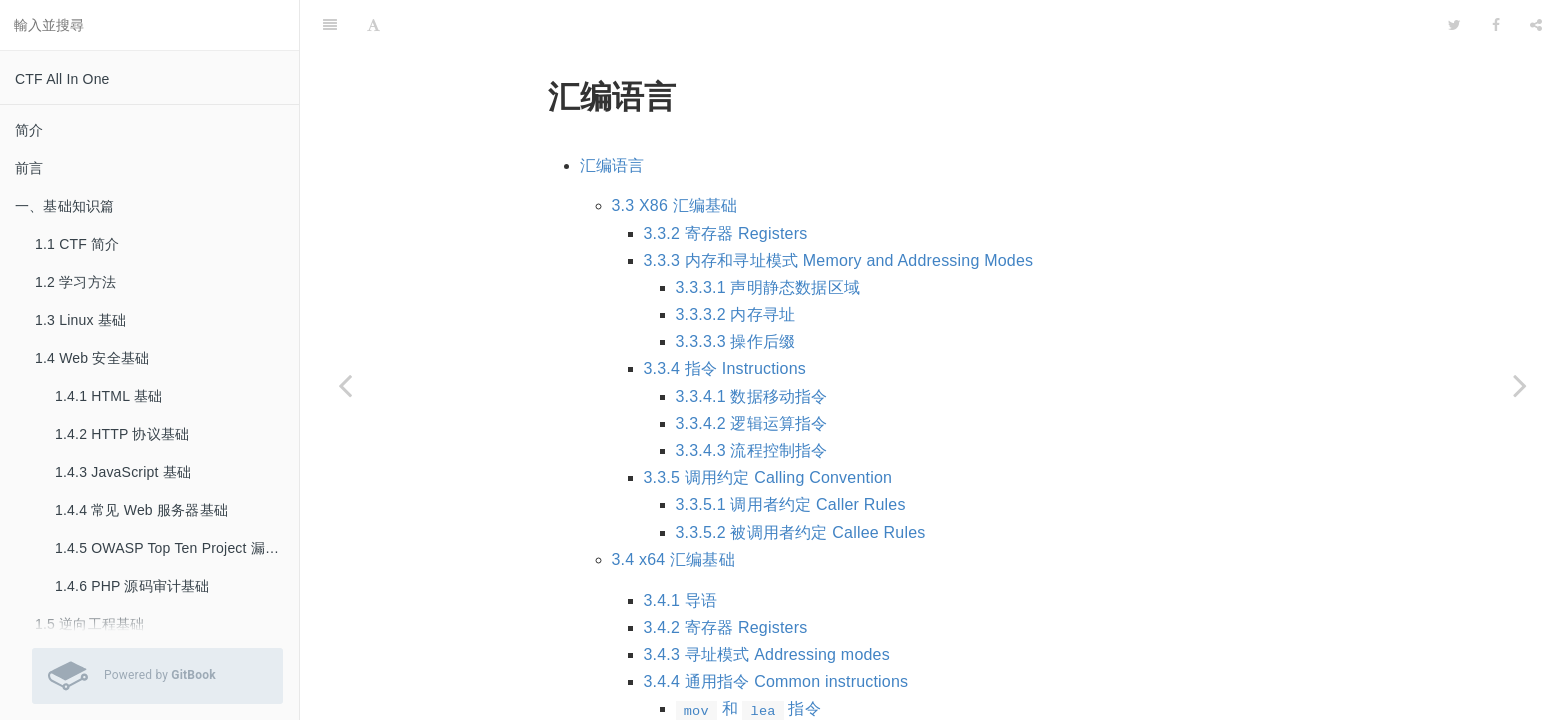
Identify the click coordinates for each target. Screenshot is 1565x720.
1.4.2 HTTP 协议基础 (122, 434)
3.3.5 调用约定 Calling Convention (768, 427)
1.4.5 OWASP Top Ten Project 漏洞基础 (177, 548)
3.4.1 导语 (681, 550)
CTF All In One (62, 79)
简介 (29, 130)
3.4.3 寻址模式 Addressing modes (767, 604)
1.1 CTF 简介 (77, 244)
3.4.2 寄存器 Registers (726, 577)
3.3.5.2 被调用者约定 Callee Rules (801, 482)
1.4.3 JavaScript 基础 (123, 472)
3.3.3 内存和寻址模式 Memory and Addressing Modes (839, 210)
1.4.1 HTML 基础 (108, 396)
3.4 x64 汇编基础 (673, 509)
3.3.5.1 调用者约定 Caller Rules (791, 454)
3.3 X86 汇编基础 (675, 155)
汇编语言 (612, 115)
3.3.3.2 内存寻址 (736, 264)
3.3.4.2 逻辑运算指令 (752, 373)
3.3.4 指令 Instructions (725, 318)
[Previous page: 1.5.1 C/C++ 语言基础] (345, 385)
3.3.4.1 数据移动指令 (752, 346)
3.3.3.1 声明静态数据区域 (768, 237)
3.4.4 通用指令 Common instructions (776, 631)
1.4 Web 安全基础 (92, 358)
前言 (29, 168)
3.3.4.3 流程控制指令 (752, 400)
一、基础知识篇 (64, 206)
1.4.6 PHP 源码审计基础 (132, 586)
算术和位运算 (724, 686)
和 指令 (748, 658)
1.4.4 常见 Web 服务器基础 (141, 510)
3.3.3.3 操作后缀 (736, 291)
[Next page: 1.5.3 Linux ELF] (1520, 385)
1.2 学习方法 (75, 282)
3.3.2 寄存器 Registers (726, 183)
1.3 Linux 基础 (80, 320)
